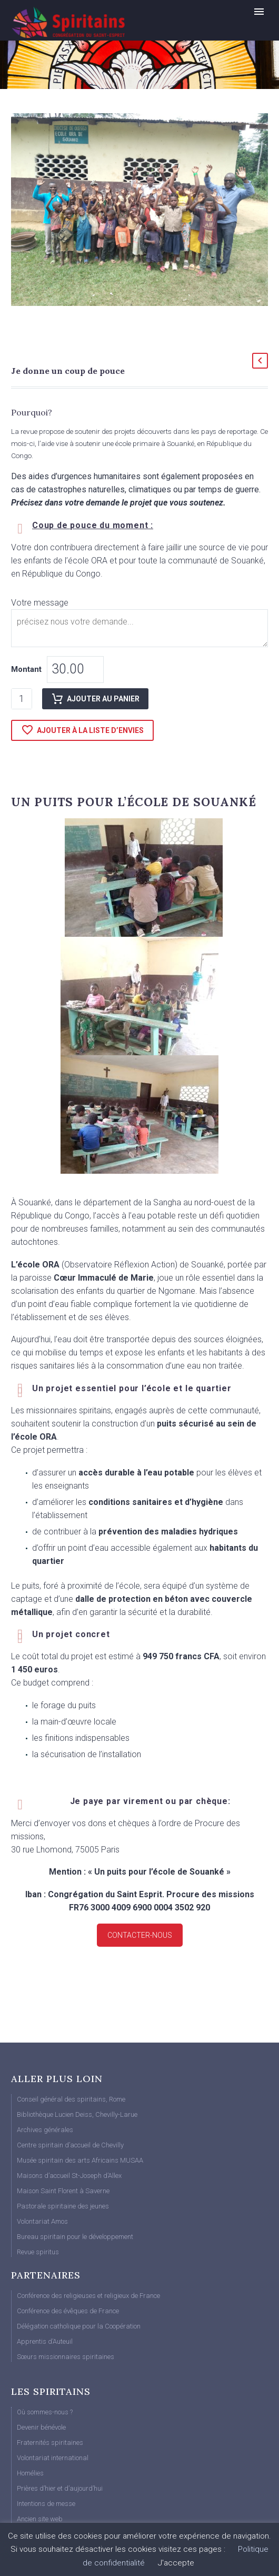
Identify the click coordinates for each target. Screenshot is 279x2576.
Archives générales (45, 2130)
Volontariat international (52, 2458)
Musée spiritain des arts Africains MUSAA (80, 2160)
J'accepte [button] (176, 2563)
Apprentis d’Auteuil (45, 2341)
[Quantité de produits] (22, 699)
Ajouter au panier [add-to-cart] (95, 698)
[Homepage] (87, 22)
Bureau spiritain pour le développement (75, 2237)
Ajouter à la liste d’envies (82, 730)
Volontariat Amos (42, 2221)
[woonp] (75, 669)
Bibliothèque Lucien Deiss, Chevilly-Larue (77, 2114)
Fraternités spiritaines (50, 2442)
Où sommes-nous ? (45, 2412)
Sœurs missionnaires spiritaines (65, 2357)
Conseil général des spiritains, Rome (71, 2099)
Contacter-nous (139, 1935)
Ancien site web (40, 2519)
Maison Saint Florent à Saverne (63, 2191)
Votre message (42, 603)
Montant (26, 669)
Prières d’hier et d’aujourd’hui (60, 2488)
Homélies (30, 2473)
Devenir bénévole (41, 2427)
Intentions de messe (46, 2504)
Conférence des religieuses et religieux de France (88, 2296)
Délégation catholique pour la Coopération (79, 2326)
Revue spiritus (38, 2252)
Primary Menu (259, 11)
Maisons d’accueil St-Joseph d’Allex (69, 2175)
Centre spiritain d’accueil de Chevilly (70, 2145)
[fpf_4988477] (139, 628)
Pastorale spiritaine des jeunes (63, 2206)
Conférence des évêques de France (68, 2311)
